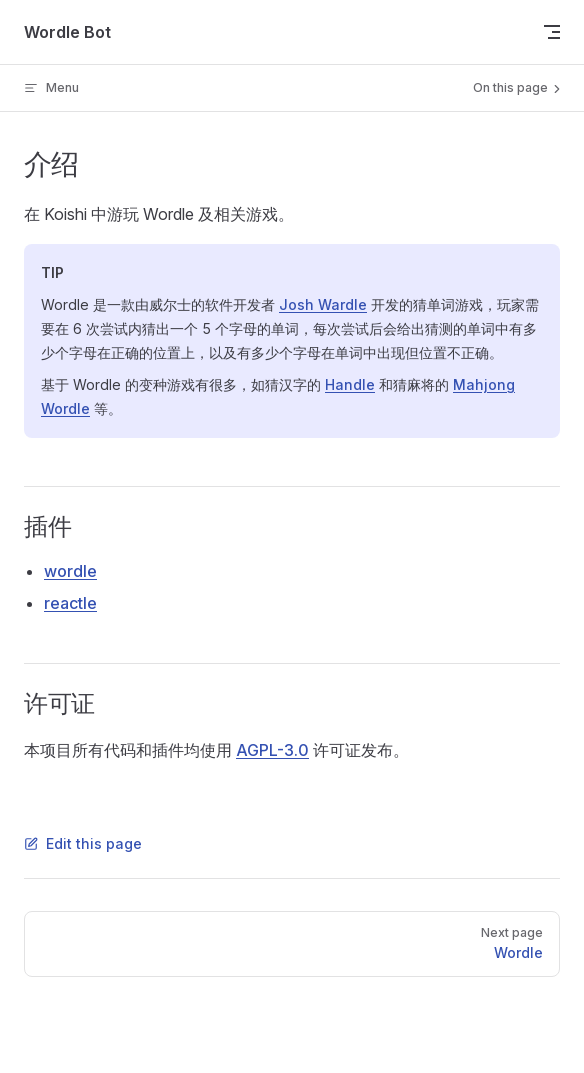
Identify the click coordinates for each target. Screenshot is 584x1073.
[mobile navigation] (552, 32)
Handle (350, 384)
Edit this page (83, 843)
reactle (70, 603)
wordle (70, 571)
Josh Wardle (323, 304)
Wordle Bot (67, 32)
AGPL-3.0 (272, 750)
